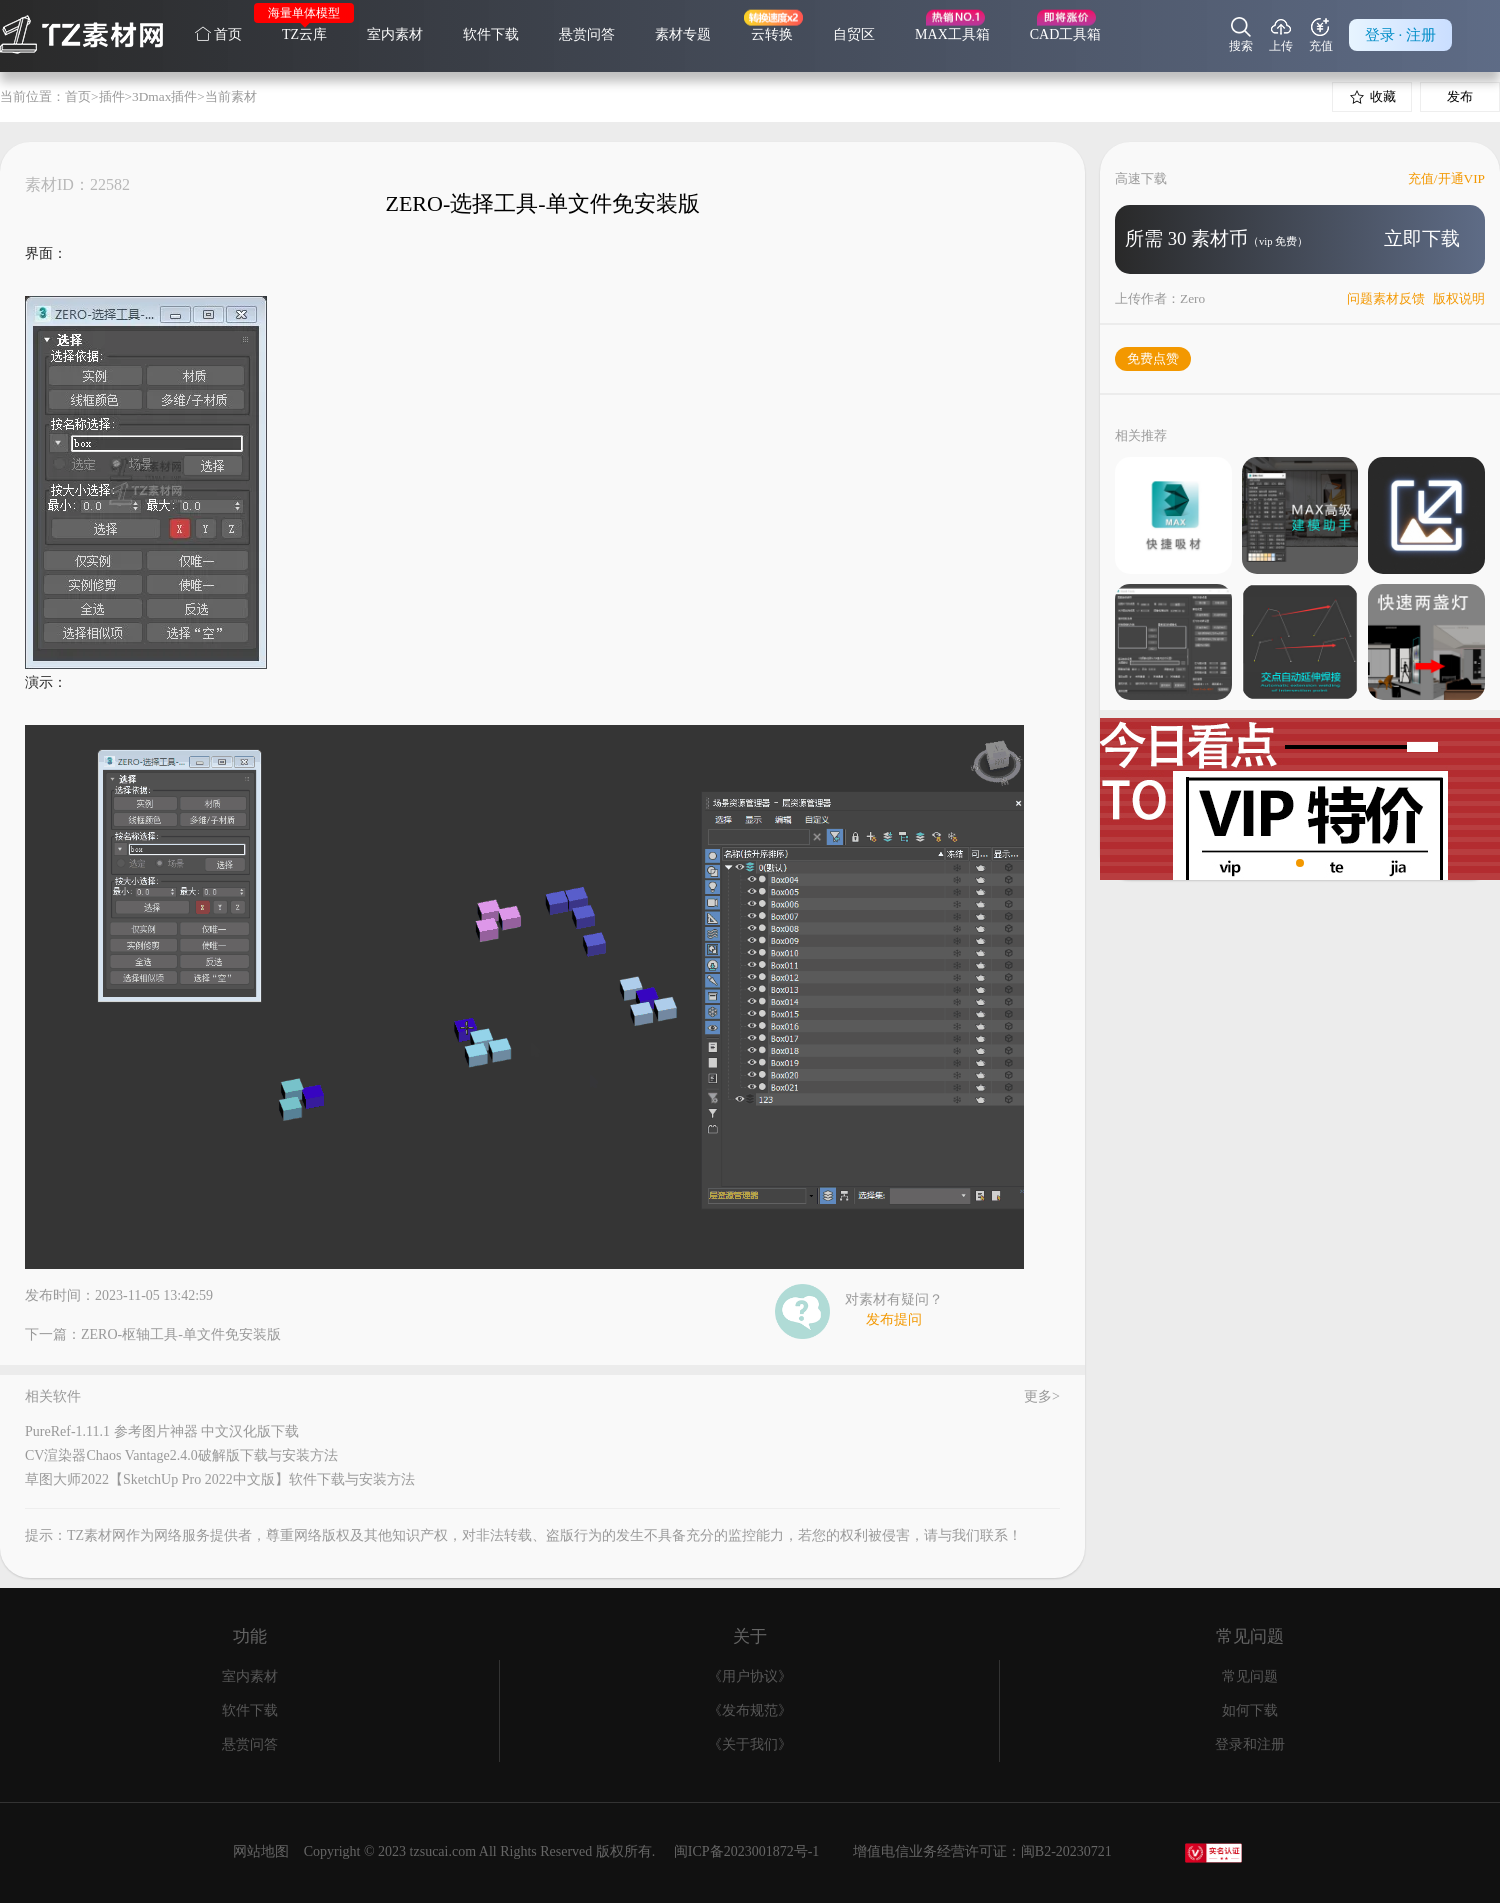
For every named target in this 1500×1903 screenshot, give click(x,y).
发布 (1460, 96)
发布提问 (894, 1320)
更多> (1042, 1397)
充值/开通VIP (1446, 178)
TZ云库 (304, 34)
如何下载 (1250, 1710)
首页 (218, 34)
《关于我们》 (750, 1744)
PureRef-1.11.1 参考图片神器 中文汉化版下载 (162, 1431)
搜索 (1241, 35)
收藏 (1372, 97)
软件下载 (491, 34)
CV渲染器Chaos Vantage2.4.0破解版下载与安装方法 (181, 1455)
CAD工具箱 (1066, 34)
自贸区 (854, 34)
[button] (1284, 863)
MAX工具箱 (952, 34)
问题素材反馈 (1386, 298)
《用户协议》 (750, 1676)
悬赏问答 (587, 34)
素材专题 (683, 34)
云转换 (772, 34)
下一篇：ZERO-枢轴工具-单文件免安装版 (153, 1335)
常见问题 (1250, 1676)
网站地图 (261, 1851)
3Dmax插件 (164, 96)
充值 (1321, 35)
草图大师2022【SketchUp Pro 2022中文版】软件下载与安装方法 (220, 1479)
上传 (1281, 35)
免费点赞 (1153, 358)
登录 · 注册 (1400, 35)
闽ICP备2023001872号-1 (746, 1851)
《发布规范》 (750, 1710)
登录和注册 (1250, 1744)
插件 (112, 96)
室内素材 (395, 34)
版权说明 (1459, 298)
